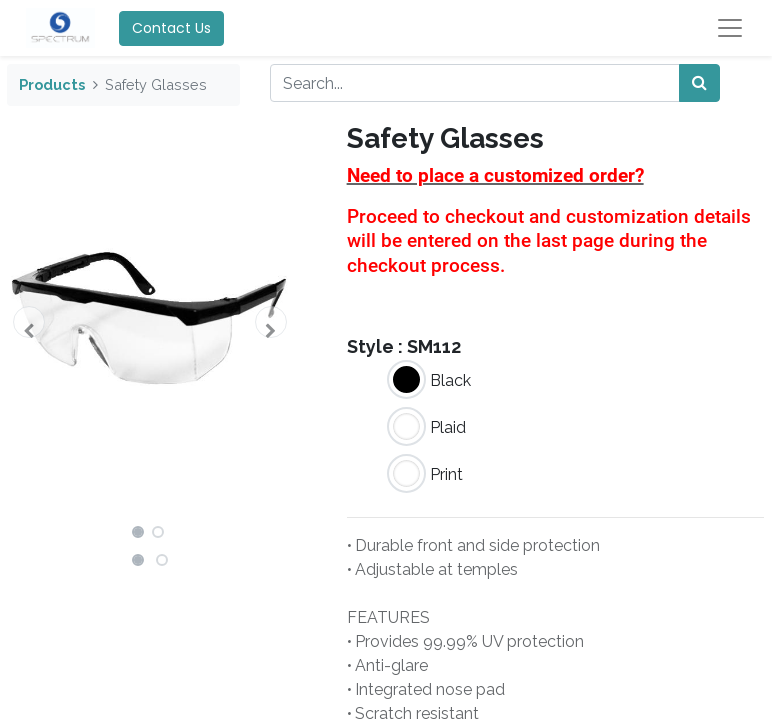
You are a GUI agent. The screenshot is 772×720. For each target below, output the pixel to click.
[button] (28, 322)
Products (52, 84)
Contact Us (171, 28)
